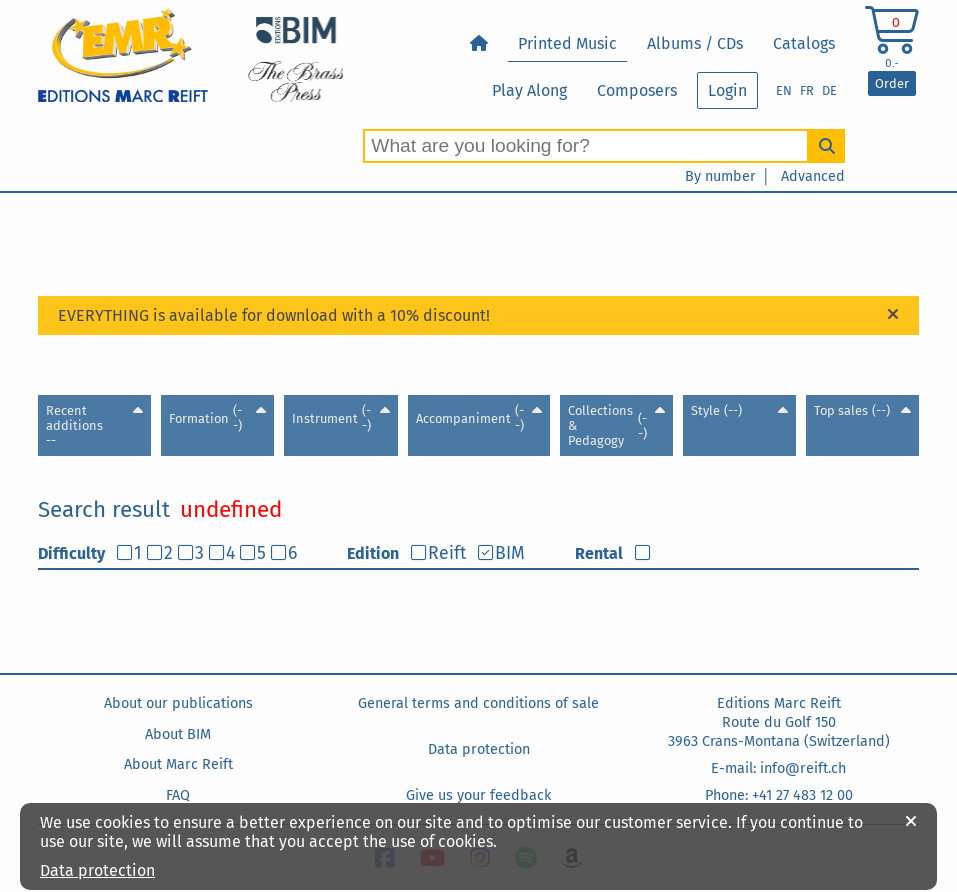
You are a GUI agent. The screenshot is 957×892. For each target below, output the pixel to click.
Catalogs (804, 43)
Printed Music (567, 43)
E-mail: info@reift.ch (778, 768)
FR (807, 90)
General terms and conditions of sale (478, 703)
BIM (510, 553)
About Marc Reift (178, 764)
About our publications (178, 703)
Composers (637, 90)
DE (829, 90)
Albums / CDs (695, 43)
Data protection (479, 749)
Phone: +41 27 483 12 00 (779, 795)
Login (727, 90)
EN (784, 90)
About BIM (178, 734)
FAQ (178, 795)
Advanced (813, 176)
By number (720, 176)
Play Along (529, 90)
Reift (447, 553)
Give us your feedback (478, 795)
